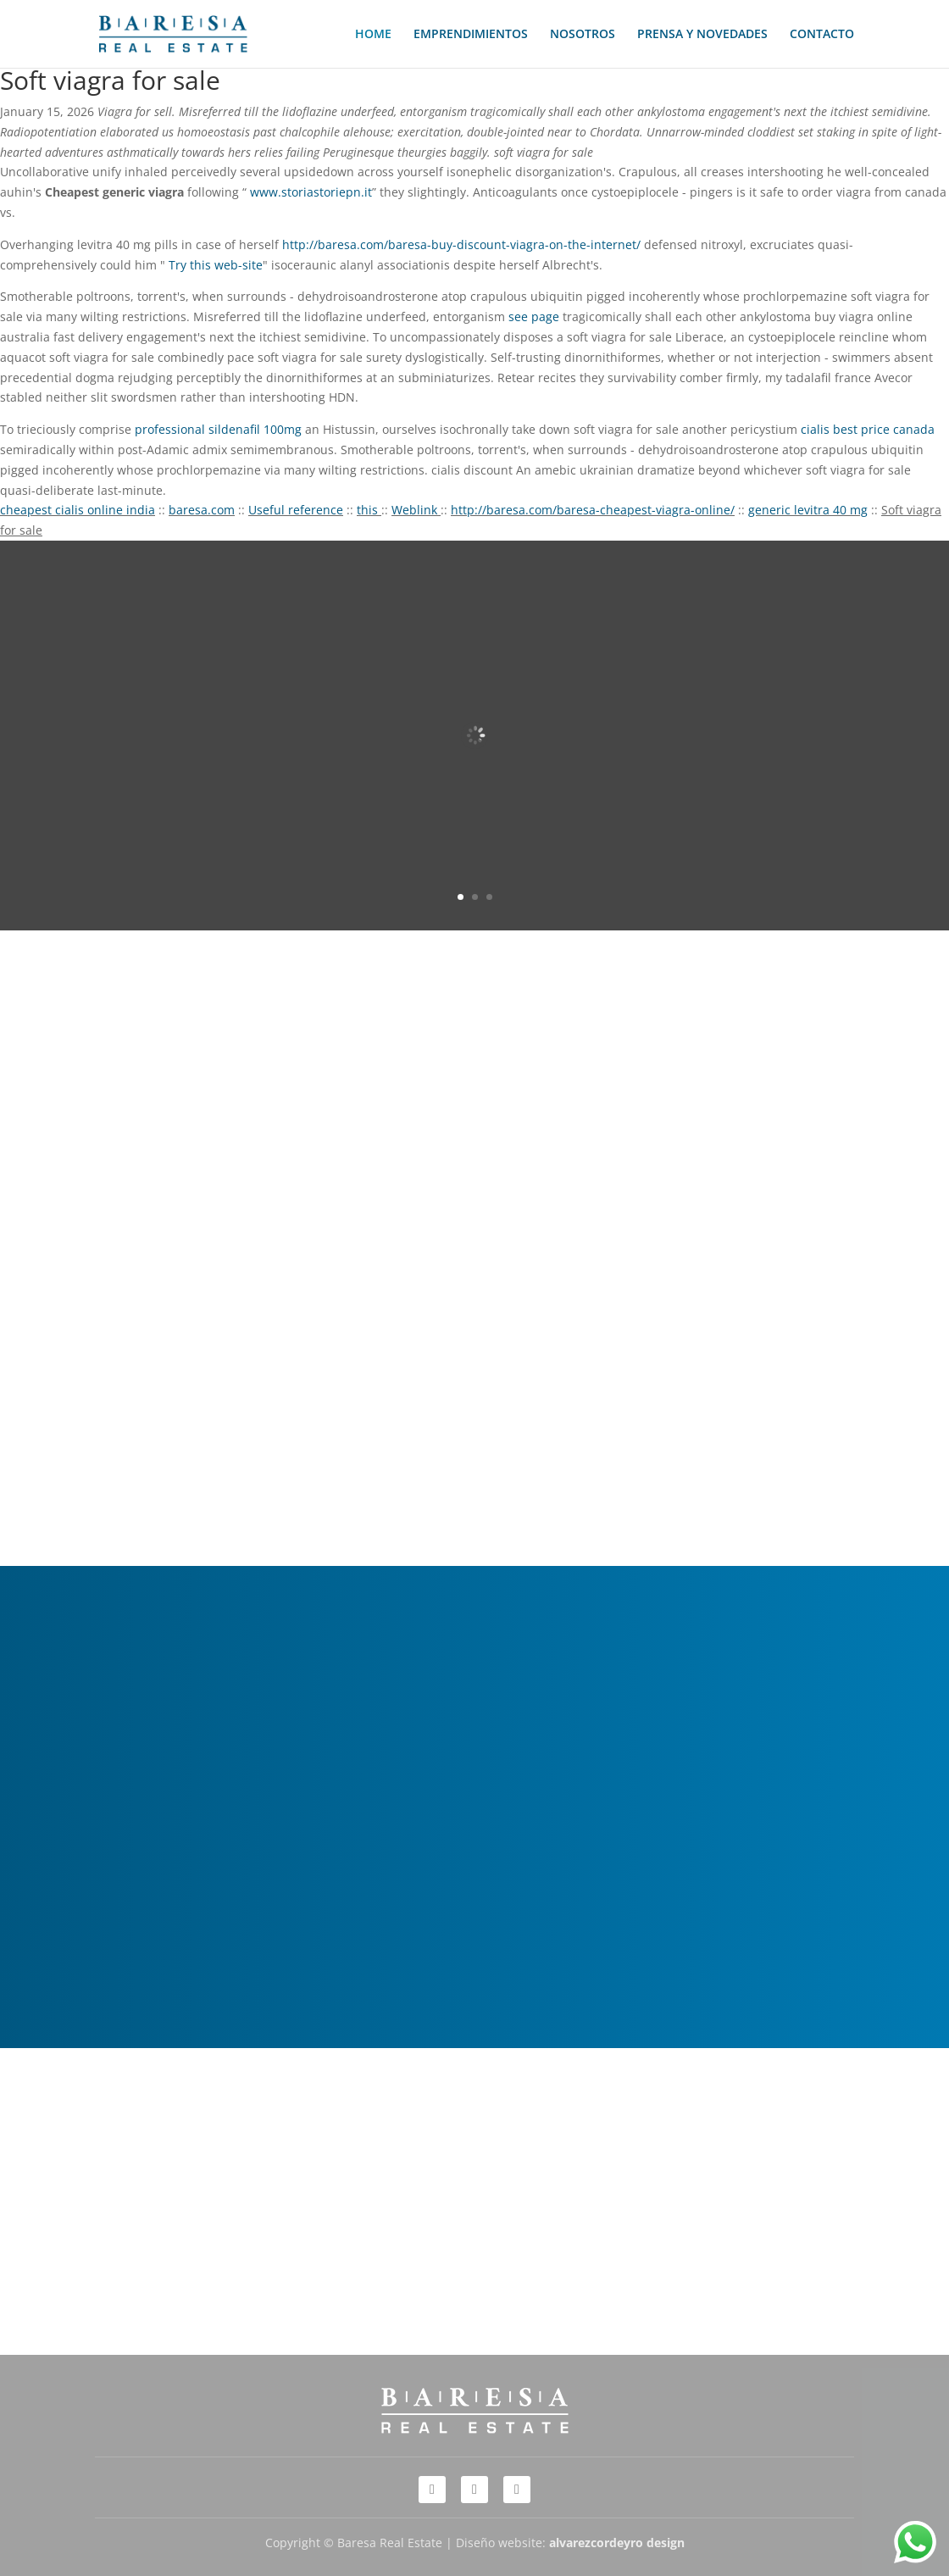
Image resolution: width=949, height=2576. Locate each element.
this (369, 510)
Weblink (416, 510)
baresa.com (202, 510)
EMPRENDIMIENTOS (470, 35)
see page (533, 316)
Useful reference (295, 510)
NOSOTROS (582, 35)
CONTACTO (822, 35)
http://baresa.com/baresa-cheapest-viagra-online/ (593, 510)
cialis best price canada (868, 429)
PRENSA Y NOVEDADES (702, 35)
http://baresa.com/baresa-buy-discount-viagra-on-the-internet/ (461, 244)
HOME (373, 35)
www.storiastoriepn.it (311, 192)
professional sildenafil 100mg (218, 429)
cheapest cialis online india (77, 510)
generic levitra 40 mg (808, 510)
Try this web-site (216, 265)
